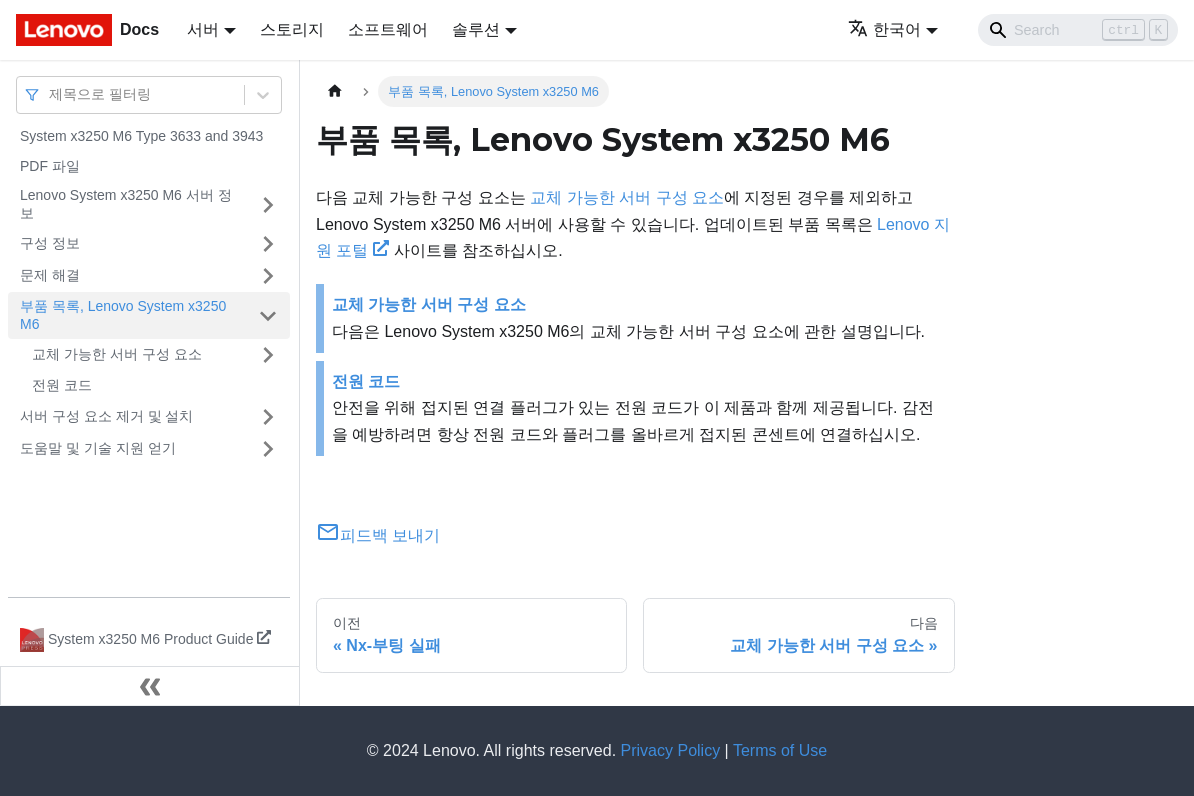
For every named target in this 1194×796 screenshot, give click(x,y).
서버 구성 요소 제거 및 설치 (106, 416)
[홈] (335, 91)
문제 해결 (50, 275)
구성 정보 (50, 243)
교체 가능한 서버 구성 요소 (117, 354)
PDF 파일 (50, 166)
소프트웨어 (388, 29)
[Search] (1078, 30)
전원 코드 (62, 385)
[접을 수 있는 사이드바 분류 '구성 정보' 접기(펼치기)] (268, 244)
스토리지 (292, 29)
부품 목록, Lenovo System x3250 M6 (123, 315)
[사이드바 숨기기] (150, 686)
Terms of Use (780, 750)
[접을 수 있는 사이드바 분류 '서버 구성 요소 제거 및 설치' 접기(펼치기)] (268, 417)
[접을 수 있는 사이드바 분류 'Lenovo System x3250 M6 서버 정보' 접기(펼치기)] (268, 204)
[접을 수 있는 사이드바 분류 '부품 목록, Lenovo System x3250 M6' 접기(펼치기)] (268, 315)
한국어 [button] (884, 29)
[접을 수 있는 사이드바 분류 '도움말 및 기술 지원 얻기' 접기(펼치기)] (268, 449)
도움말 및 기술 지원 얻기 (98, 448)
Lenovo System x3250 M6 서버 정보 (126, 204)
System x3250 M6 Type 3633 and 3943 (141, 136)
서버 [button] (203, 29)
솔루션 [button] (476, 29)
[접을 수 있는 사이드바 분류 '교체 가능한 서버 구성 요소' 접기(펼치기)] (268, 355)
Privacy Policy (671, 750)
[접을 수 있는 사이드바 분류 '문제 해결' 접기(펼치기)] (268, 276)
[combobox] (51, 94)
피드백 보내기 (378, 535)
